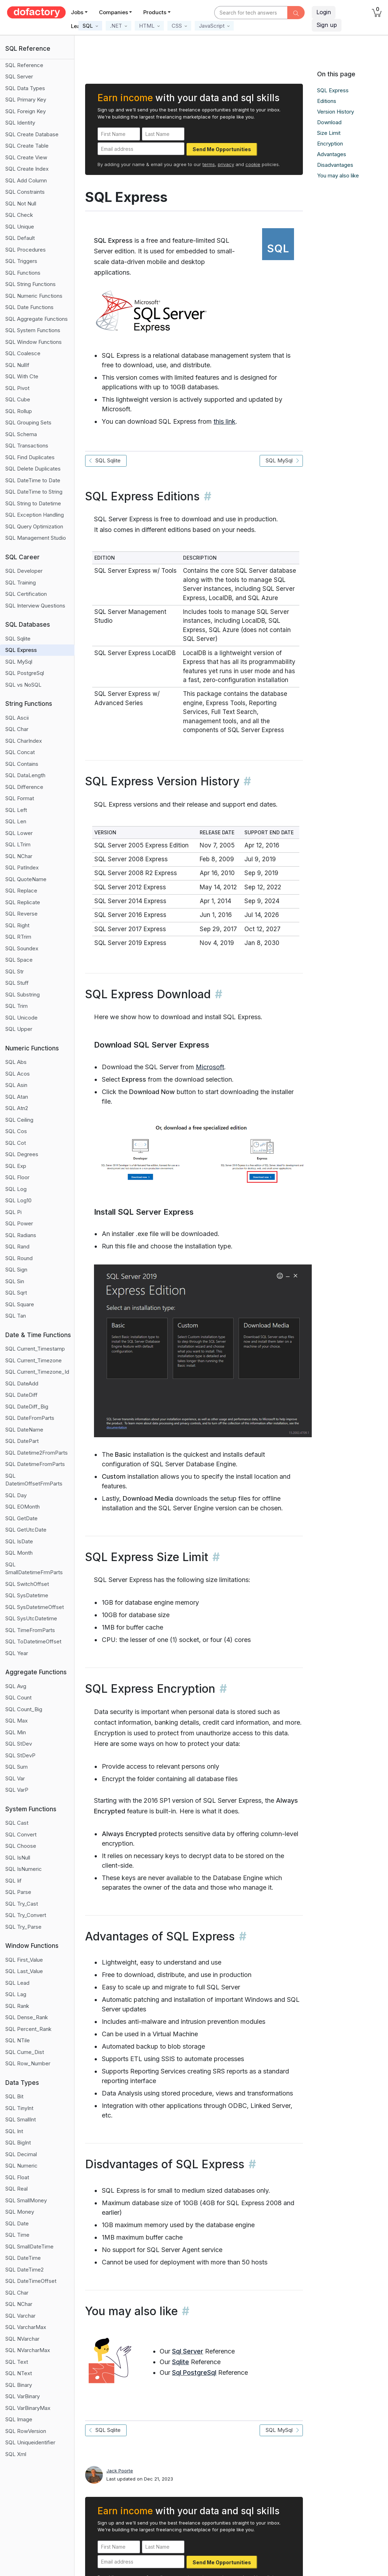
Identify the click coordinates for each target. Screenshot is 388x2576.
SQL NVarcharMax (27, 2350)
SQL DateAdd (21, 1383)
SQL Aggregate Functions (36, 318)
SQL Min (15, 1732)
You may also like (338, 175)
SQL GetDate (21, 1518)
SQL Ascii (17, 717)
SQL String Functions (30, 284)
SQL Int (14, 2131)
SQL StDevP (20, 1755)
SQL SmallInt (20, 2119)
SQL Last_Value (24, 1971)
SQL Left (16, 810)
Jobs (77, 12)
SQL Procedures (25, 249)
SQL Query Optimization (34, 526)
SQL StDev (18, 1743)
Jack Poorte (119, 2470)
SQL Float (17, 2177)
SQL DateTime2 (24, 2269)
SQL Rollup (18, 411)
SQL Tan (15, 1315)
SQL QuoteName (25, 879)
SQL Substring (22, 994)
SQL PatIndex (22, 867)
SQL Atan (16, 1096)
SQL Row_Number (27, 2063)
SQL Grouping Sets (28, 422)
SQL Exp (15, 1166)
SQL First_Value (24, 1959)
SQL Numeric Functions (33, 295)
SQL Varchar (20, 2315)
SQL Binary (18, 2385)
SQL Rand (17, 1246)
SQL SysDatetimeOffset (34, 1607)
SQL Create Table (27, 145)
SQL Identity (20, 122)
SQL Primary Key (25, 99)
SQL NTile (17, 2040)
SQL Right (17, 925)
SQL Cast (16, 1822)
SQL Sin (14, 1281)
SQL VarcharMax (25, 2327)
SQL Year (16, 1653)
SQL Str (14, 971)
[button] (90, 26)
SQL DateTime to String (33, 491)
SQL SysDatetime (26, 1595)
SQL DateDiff (21, 1394)
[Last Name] (163, 134)
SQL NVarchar (22, 2338)
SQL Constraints (25, 191)
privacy (226, 164)
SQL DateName (24, 1429)
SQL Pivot (17, 388)
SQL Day (16, 1495)
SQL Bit (14, 2096)
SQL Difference (24, 787)
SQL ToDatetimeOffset (33, 1641)
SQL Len (15, 821)
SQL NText (18, 2373)
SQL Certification (26, 594)
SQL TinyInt (19, 2108)
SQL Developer (24, 570)
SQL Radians (20, 1235)
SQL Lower (19, 833)
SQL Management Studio (35, 537)
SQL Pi (13, 1212)
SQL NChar (18, 856)
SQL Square (19, 1304)
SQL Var (15, 1778)
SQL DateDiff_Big (26, 1406)
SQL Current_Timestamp (35, 1348)
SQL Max (16, 1720)
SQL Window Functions (33, 342)
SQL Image (18, 2419)
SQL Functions (22, 272)
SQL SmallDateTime (29, 2246)
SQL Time (17, 2234)
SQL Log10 (18, 1200)
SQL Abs (16, 1062)
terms (209, 164)
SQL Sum (16, 1766)
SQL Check (19, 215)
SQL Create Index (27, 168)
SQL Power (19, 1223)
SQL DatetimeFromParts (35, 1464)
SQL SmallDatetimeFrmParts (34, 1568)
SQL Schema (21, 434)
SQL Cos (16, 1131)
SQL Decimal (21, 2154)
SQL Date (17, 2223)
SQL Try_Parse (23, 1926)
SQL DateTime (23, 2257)
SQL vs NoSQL (23, 684)
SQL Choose (20, 1845)
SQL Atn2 (16, 1108)
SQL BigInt (18, 2142)
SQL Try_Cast (21, 1903)
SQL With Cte (21, 376)
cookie (252, 164)
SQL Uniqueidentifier (30, 2442)
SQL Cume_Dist (24, 2052)
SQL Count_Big (23, 1709)
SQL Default (20, 238)
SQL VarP (16, 1789)
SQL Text (16, 2361)
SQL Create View (26, 157)
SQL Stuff (17, 982)
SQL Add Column (26, 180)
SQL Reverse (21, 913)
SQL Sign (16, 1269)
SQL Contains (21, 763)
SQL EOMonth (22, 1506)
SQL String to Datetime (33, 503)
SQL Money (19, 2211)
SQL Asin (16, 1085)
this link (224, 421)
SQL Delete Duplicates (33, 468)
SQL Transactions (26, 445)
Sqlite (180, 2362)
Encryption (330, 143)
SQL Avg (15, 1686)
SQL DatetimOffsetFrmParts (33, 1479)
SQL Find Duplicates (30, 457)
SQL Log (16, 1189)
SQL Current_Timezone (33, 1360)
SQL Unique (19, 226)
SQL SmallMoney (26, 2200)
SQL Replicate (22, 902)
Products (154, 12)
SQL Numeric (21, 2165)
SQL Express (21, 650)
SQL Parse (18, 1892)
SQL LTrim (18, 844)
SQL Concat (20, 752)
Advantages (331, 154)
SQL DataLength (25, 775)
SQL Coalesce (22, 353)
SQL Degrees (21, 1154)
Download (329, 122)
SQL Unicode (21, 1017)
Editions (326, 101)
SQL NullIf (17, 365)
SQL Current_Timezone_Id (37, 1371)
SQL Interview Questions (35, 605)
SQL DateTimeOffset (30, 2281)
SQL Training (20, 582)
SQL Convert (21, 1834)
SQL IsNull (17, 1857)
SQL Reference (24, 65)
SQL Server (19, 76)
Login (323, 12)
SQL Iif (13, 1880)
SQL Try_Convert (25, 1915)
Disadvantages (335, 164)
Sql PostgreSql (194, 2372)
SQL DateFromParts (29, 1418)
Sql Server (187, 2351)
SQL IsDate (19, 1541)
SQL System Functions (32, 330)
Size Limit (328, 133)
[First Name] (119, 134)
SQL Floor (17, 1177)
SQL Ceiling (19, 1119)
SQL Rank (17, 2006)
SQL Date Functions (29, 307)
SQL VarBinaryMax (27, 2408)
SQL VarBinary (22, 2396)
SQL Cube (17, 399)
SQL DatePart (22, 1441)
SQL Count (18, 1697)
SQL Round (19, 1258)
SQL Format (19, 798)
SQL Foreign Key (25, 111)
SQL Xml (15, 2454)
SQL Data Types (25, 88)
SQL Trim (16, 1006)
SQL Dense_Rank (26, 2017)
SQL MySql (18, 661)
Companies (113, 12)
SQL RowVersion (25, 2431)
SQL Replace (21, 890)
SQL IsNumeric (23, 1869)
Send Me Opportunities (222, 149)
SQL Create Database (32, 134)
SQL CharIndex (23, 740)
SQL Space (19, 959)
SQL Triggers (21, 261)
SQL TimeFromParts (30, 1630)
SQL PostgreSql (24, 673)
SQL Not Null (20, 203)
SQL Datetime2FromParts (36, 1452)
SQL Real (16, 2188)
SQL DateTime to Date (32, 480)
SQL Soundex (21, 948)
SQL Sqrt (16, 1292)
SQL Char (16, 729)
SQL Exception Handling (34, 514)
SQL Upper (18, 1029)
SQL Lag (15, 1994)
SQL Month (19, 1552)
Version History (335, 111)
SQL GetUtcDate (25, 1529)
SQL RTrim (18, 936)
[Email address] (141, 148)
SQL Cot (15, 1142)
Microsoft (210, 1067)
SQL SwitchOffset (27, 1584)
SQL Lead (17, 1982)
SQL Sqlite (18, 638)
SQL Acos (17, 1073)
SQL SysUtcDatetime (31, 1618)
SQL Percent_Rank (28, 2029)
